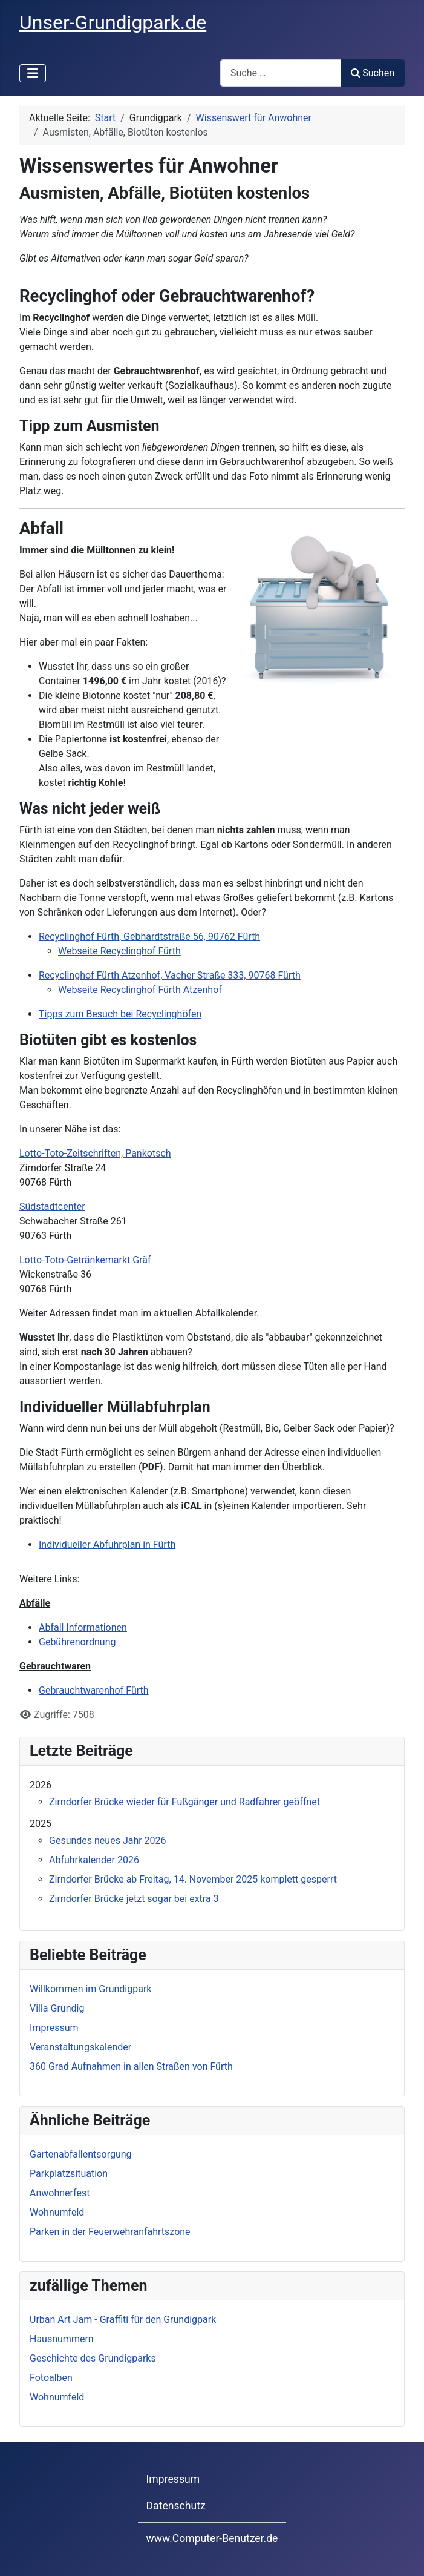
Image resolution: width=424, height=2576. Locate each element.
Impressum (173, 2479)
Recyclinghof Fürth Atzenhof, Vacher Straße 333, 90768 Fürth (170, 975)
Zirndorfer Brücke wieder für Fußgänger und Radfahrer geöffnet (184, 1802)
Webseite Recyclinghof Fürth (119, 951)
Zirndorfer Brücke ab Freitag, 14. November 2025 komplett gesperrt (193, 1879)
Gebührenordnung (77, 1642)
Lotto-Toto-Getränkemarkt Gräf (85, 1260)
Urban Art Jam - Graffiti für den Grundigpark (123, 2319)
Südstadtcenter (52, 1206)
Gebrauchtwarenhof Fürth (94, 1690)
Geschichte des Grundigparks (93, 2358)
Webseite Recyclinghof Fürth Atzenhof (140, 990)
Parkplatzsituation (69, 2173)
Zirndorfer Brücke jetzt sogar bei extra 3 (134, 1898)
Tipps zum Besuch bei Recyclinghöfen (120, 1014)
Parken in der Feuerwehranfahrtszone (110, 2231)
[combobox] (280, 73)
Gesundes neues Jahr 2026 (107, 1840)
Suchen (372, 73)
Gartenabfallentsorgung (81, 2154)
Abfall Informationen (83, 1627)
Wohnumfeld (57, 2212)
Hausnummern (62, 2339)
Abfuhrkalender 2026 (94, 1860)
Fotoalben (51, 2377)
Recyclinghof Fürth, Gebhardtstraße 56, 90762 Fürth (149, 936)
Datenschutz (176, 2506)
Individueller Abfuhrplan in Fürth (107, 1544)
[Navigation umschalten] (32, 73)
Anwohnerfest (60, 2193)
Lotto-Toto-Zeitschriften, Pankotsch (95, 1153)
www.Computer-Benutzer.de (212, 2538)
